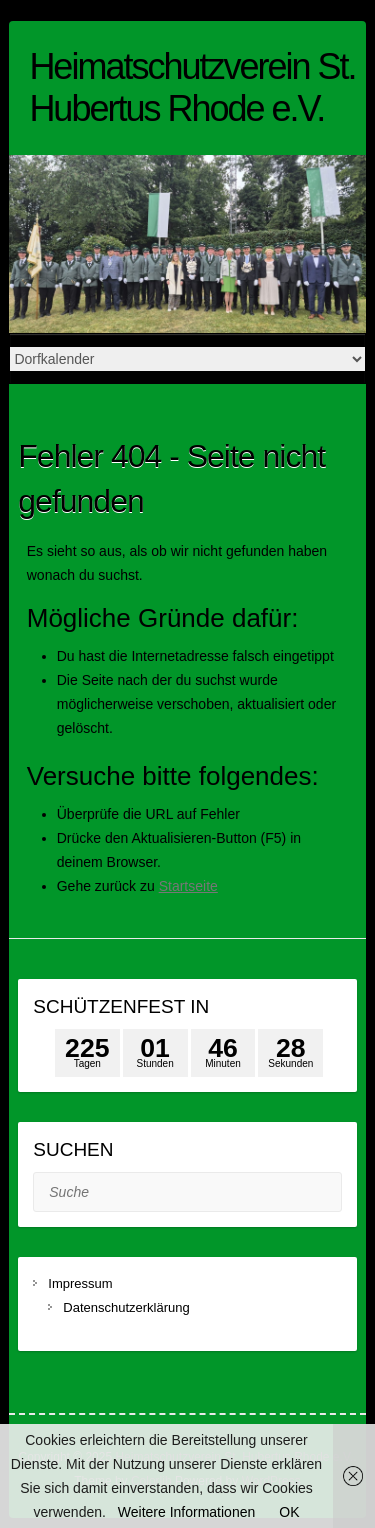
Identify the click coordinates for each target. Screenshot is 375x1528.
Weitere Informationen (186, 1512)
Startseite (188, 886)
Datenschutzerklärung (126, 1307)
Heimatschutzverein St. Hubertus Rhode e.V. (192, 87)
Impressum (82, 1283)
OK (289, 1512)
